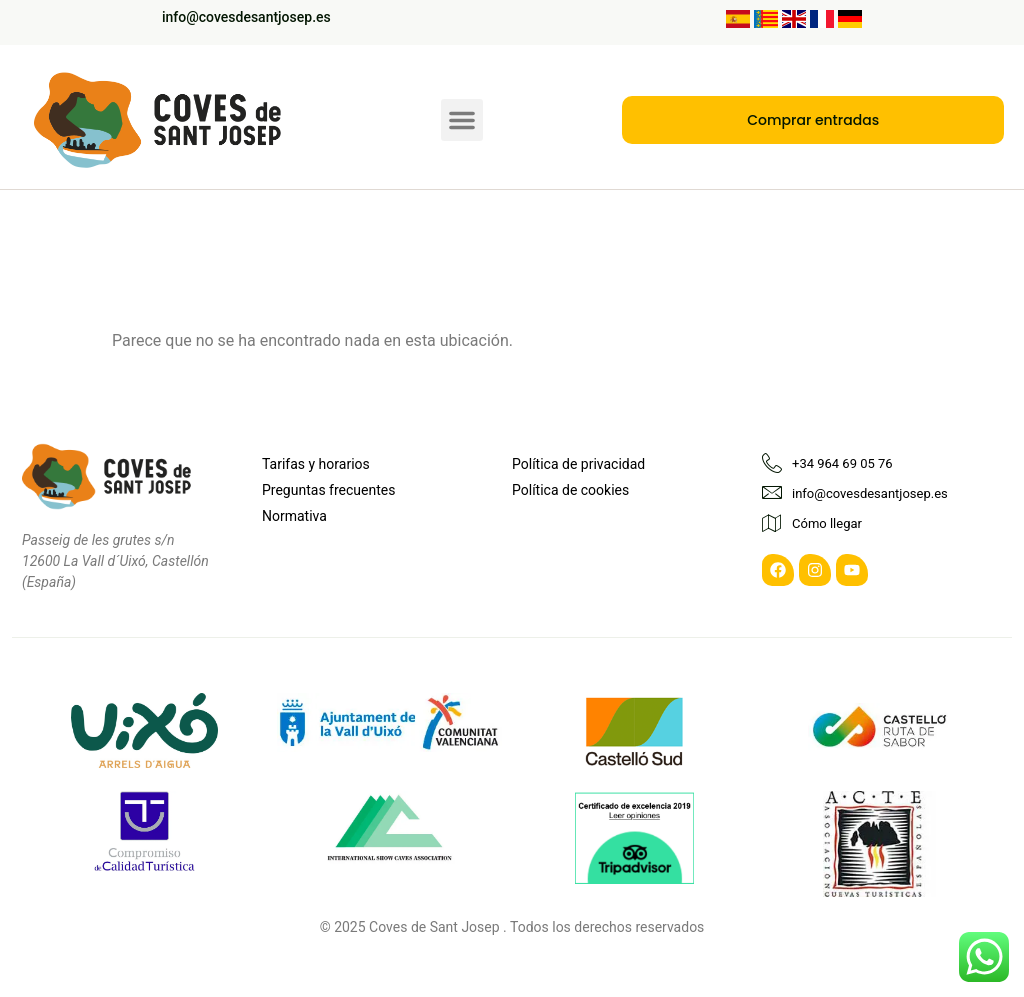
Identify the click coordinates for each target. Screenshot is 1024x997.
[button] (462, 114)
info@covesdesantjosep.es (246, 17)
